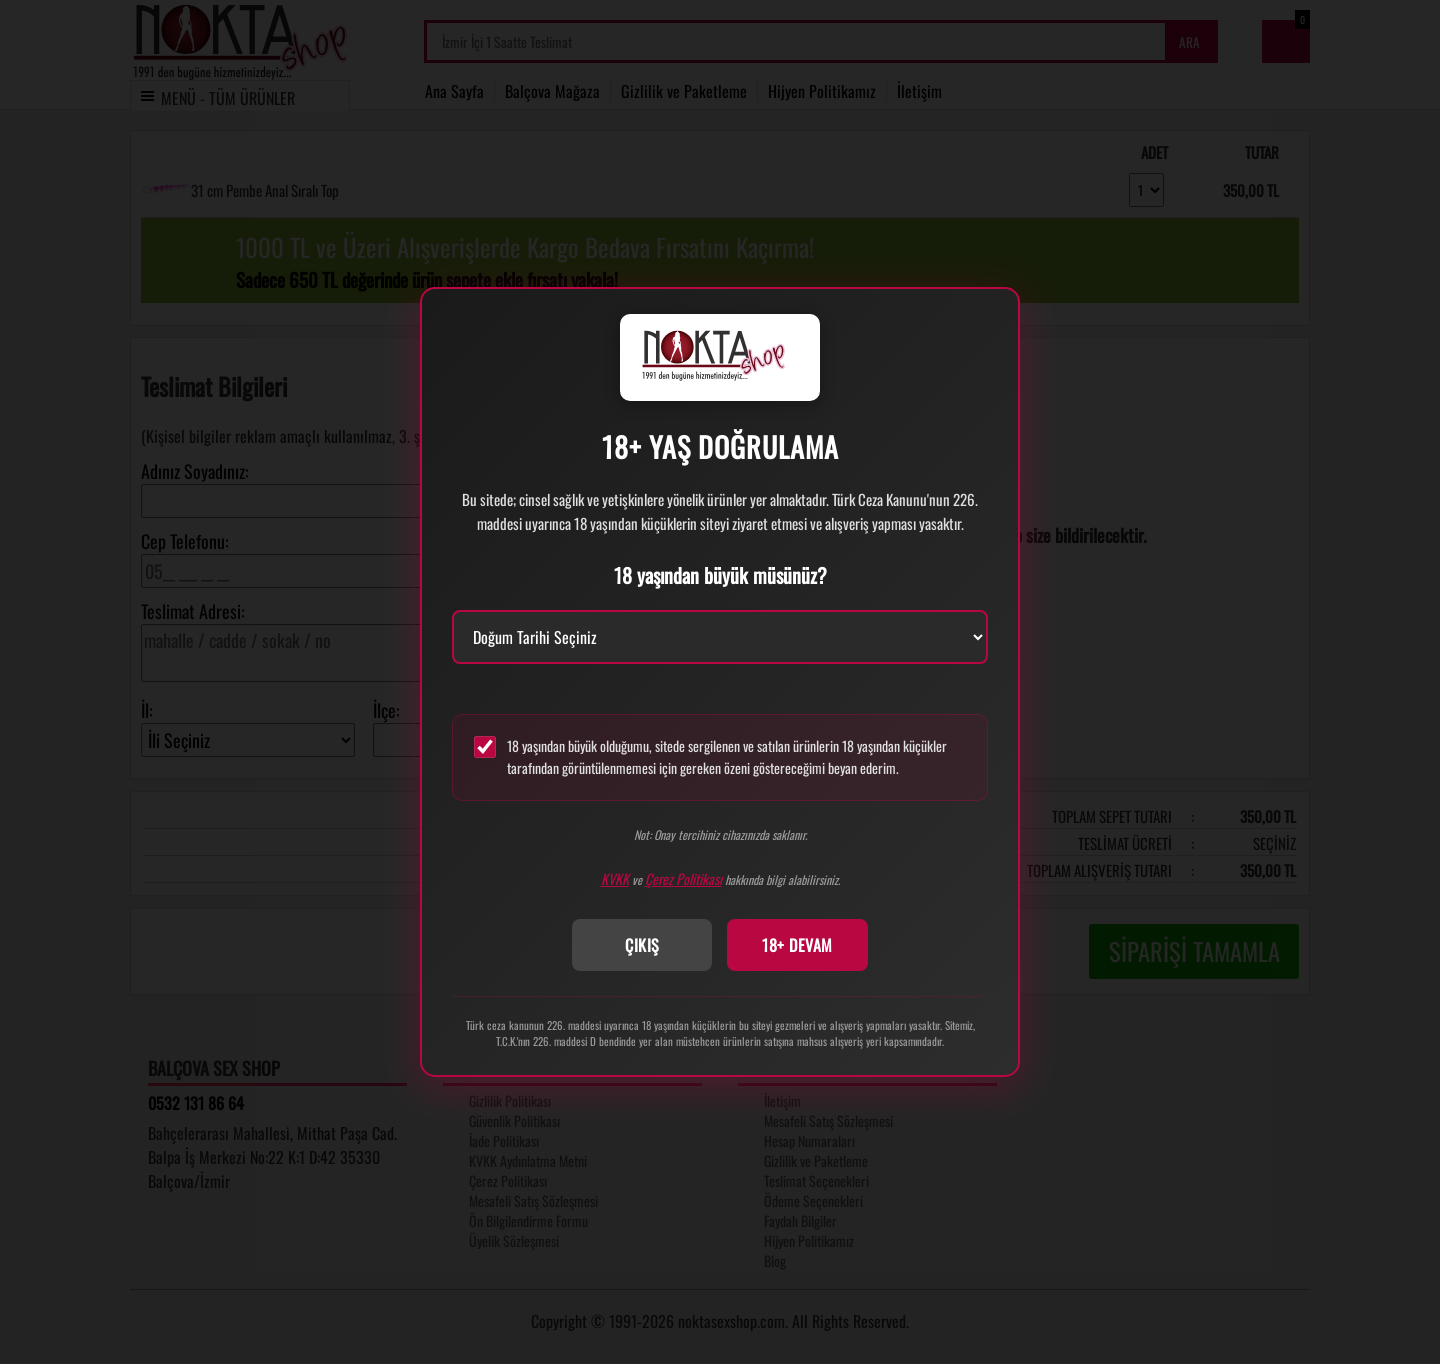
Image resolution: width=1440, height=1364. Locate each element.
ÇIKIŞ (642, 945)
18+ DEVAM (797, 945)
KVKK (615, 878)
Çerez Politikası (683, 878)
